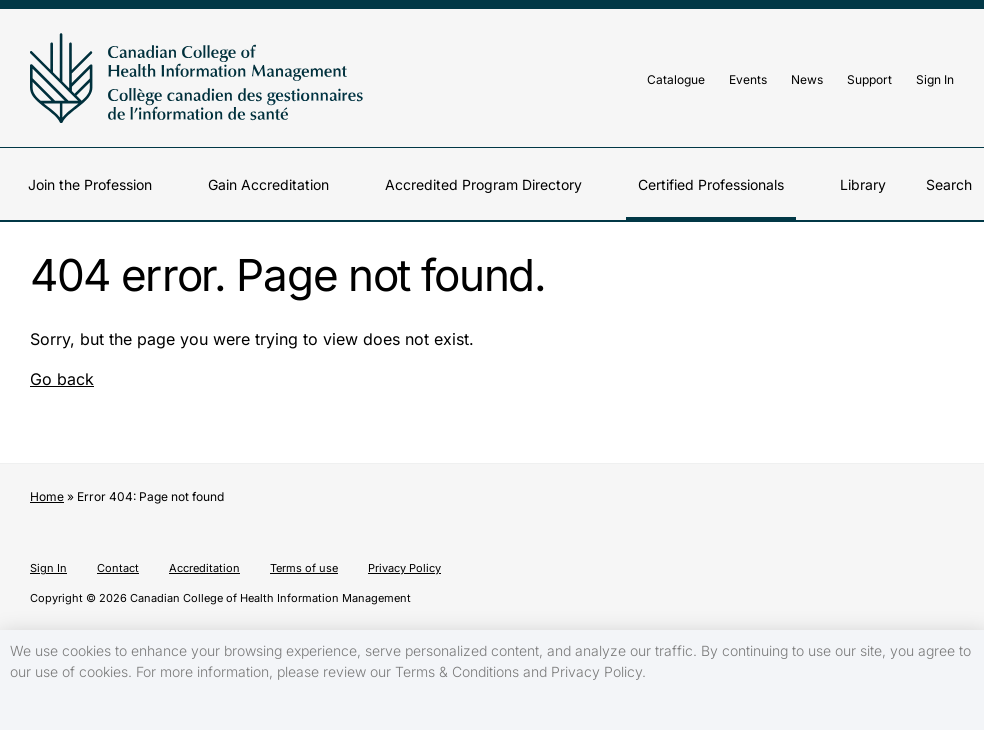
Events (748, 79)
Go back (62, 379)
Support (869, 79)
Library (863, 184)
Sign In (935, 79)
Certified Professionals (711, 184)
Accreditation (204, 568)
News (807, 79)
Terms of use (304, 568)
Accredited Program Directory (483, 184)
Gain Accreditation (268, 184)
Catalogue (676, 79)
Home (47, 496)
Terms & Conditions (457, 672)
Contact (118, 568)
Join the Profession (90, 184)
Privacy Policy (404, 568)
